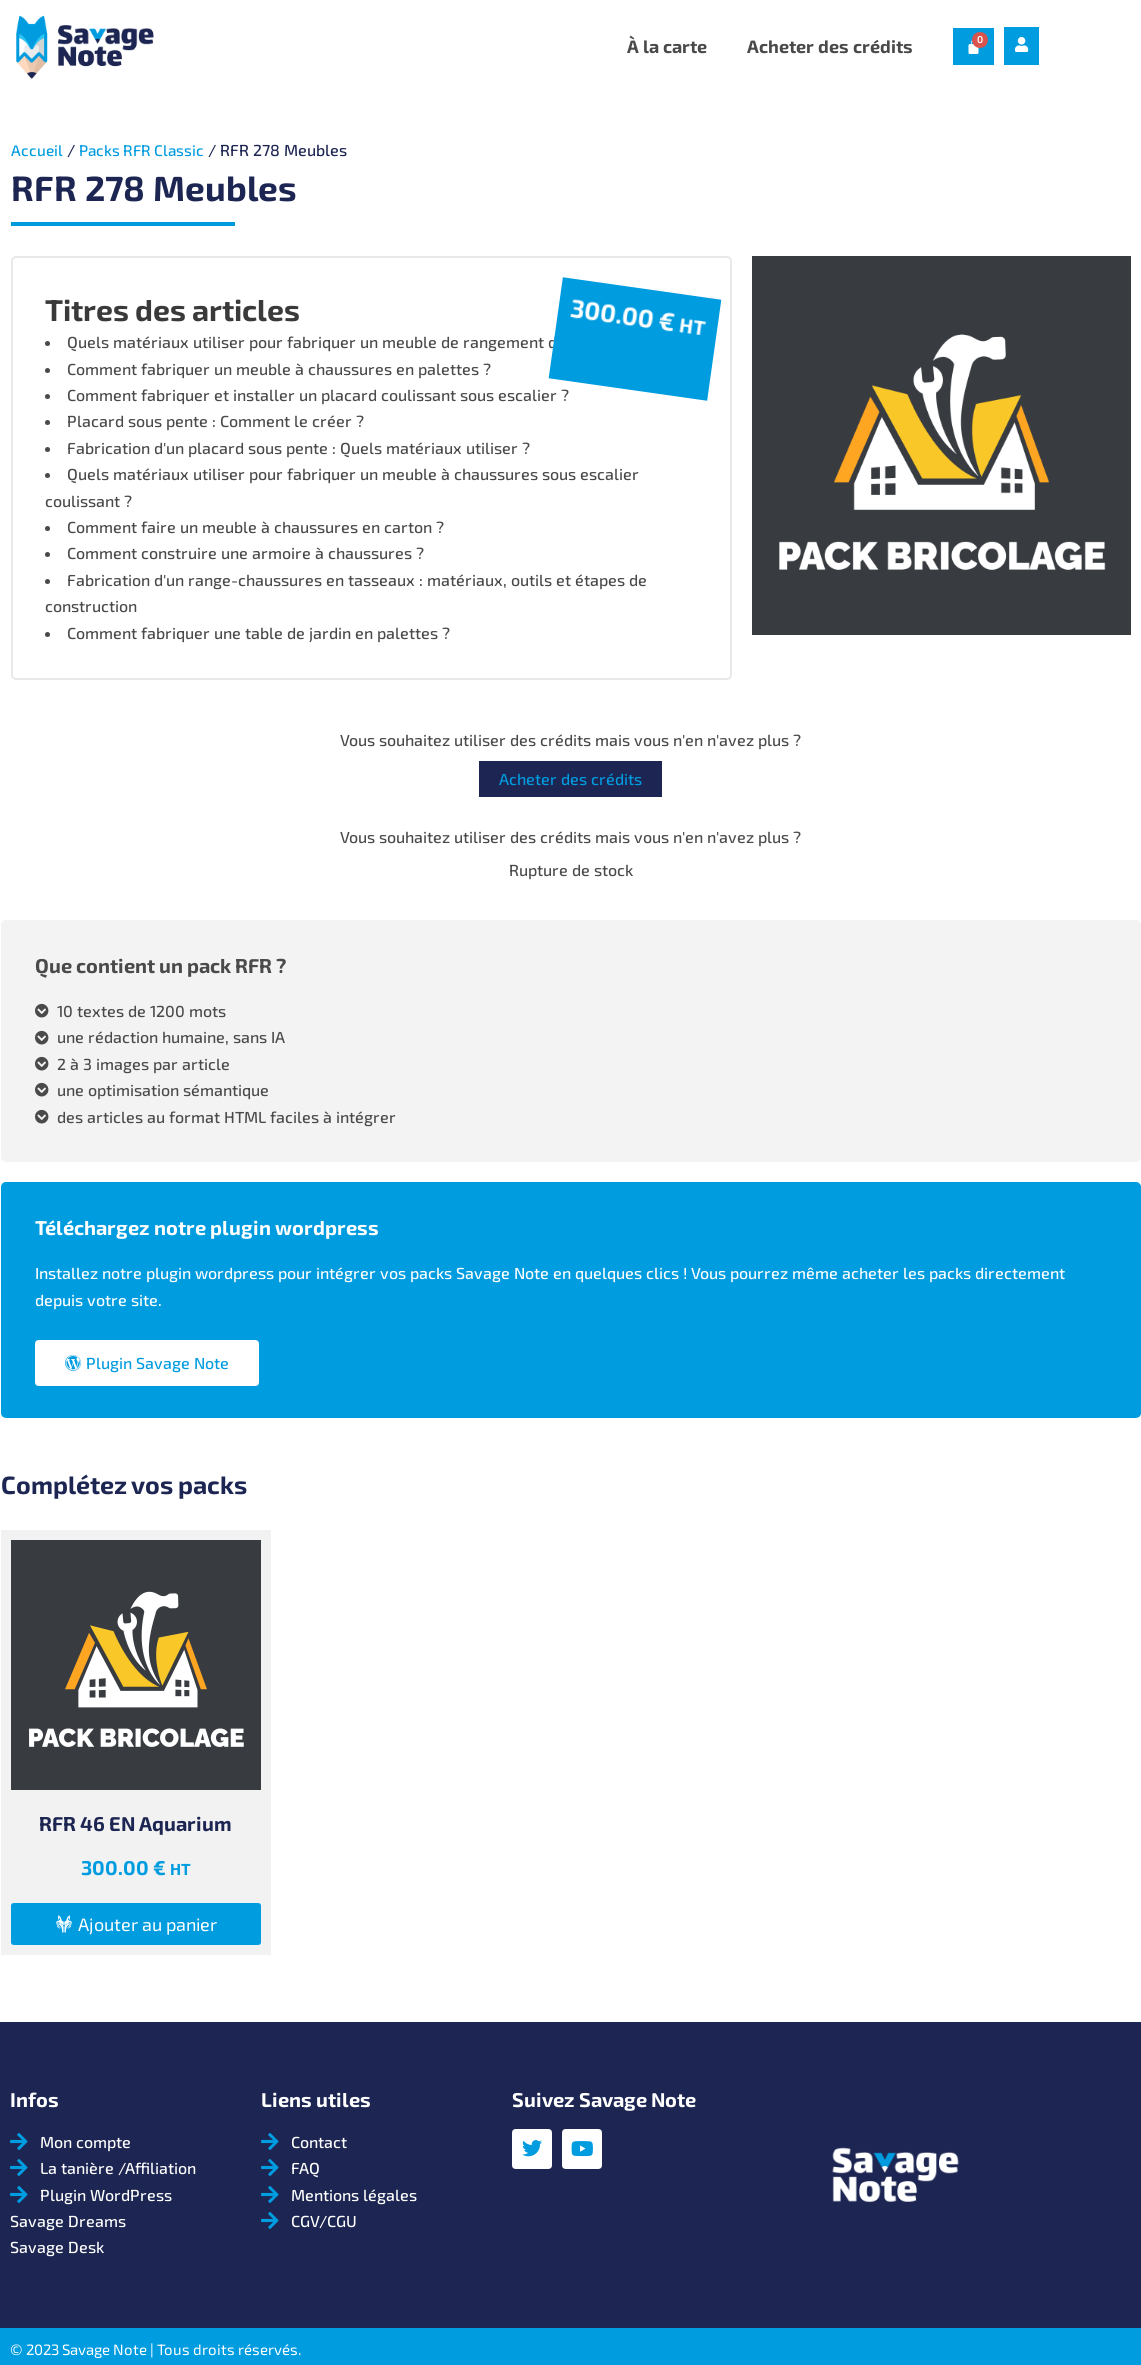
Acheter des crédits (830, 46)
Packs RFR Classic (145, 149)
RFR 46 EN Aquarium (135, 1823)
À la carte (667, 46)
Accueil (37, 149)
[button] (136, 1924)
